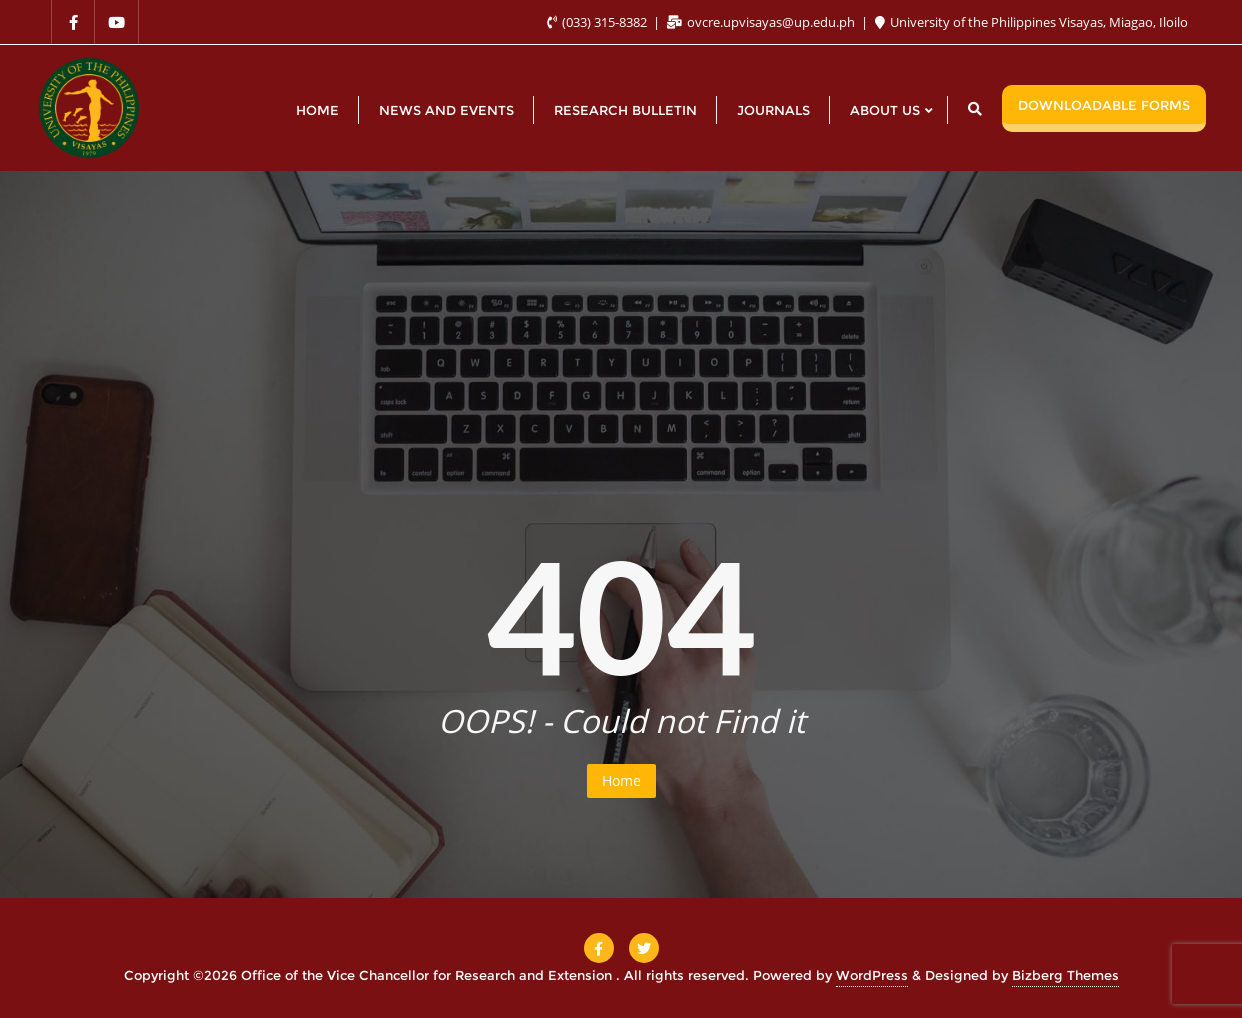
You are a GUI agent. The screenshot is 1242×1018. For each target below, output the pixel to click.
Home (621, 780)
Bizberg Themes (1065, 975)
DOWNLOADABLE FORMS (1104, 105)
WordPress (872, 975)
